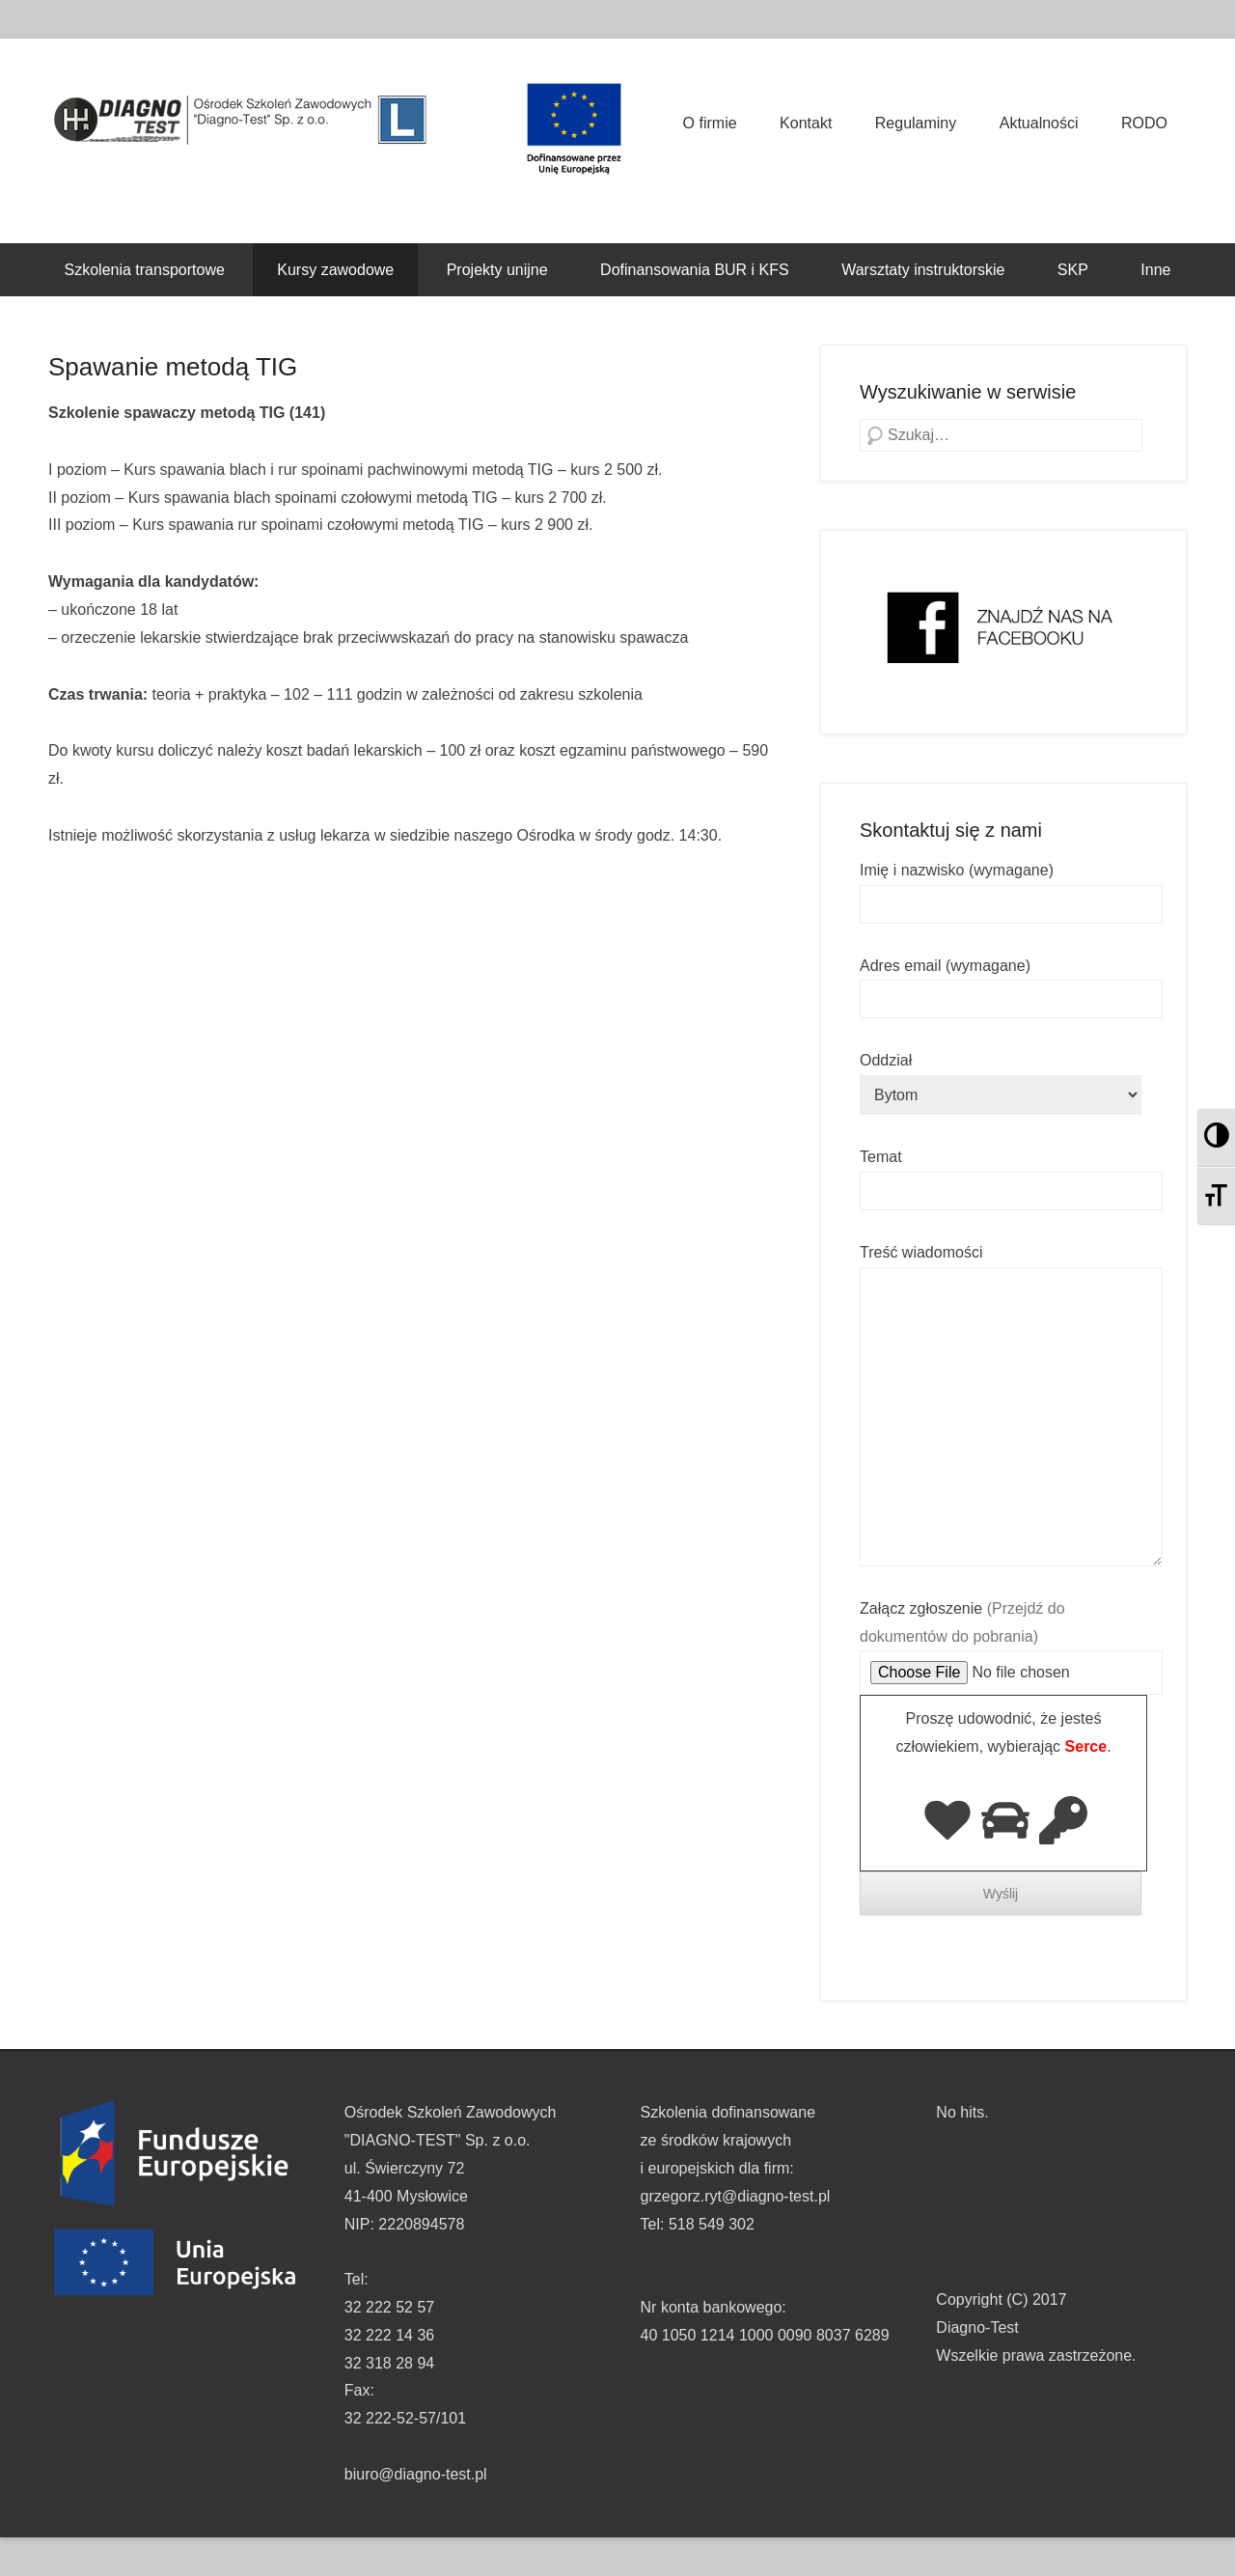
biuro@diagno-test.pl (415, 2474)
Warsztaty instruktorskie (922, 270)
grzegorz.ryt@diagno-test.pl (736, 2196)
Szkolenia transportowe (145, 270)
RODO (1144, 123)
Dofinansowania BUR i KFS (694, 270)
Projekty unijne (497, 270)
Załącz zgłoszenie (1011, 1640)
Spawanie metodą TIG (172, 366)
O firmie (710, 123)
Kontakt (806, 123)
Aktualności (1039, 123)
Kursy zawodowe (335, 270)
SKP (1072, 270)
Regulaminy (915, 123)
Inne (1155, 270)
